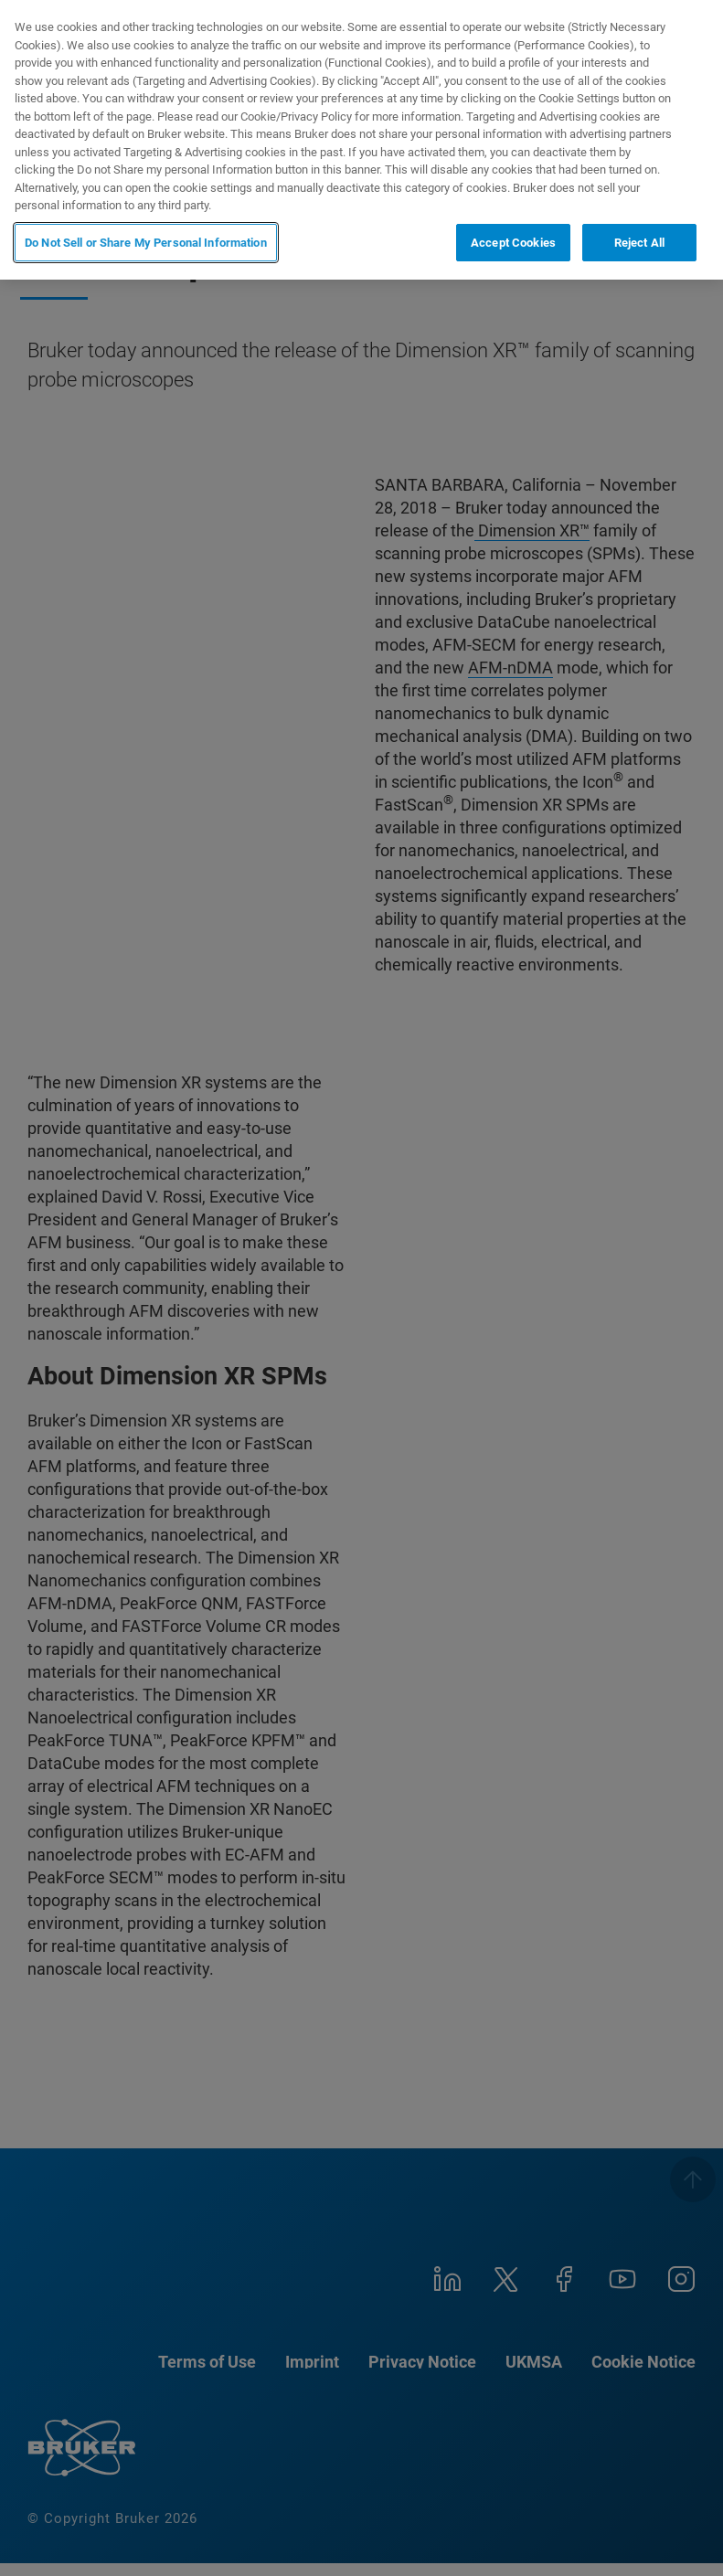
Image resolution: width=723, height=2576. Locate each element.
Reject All (639, 241)
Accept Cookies (513, 241)
